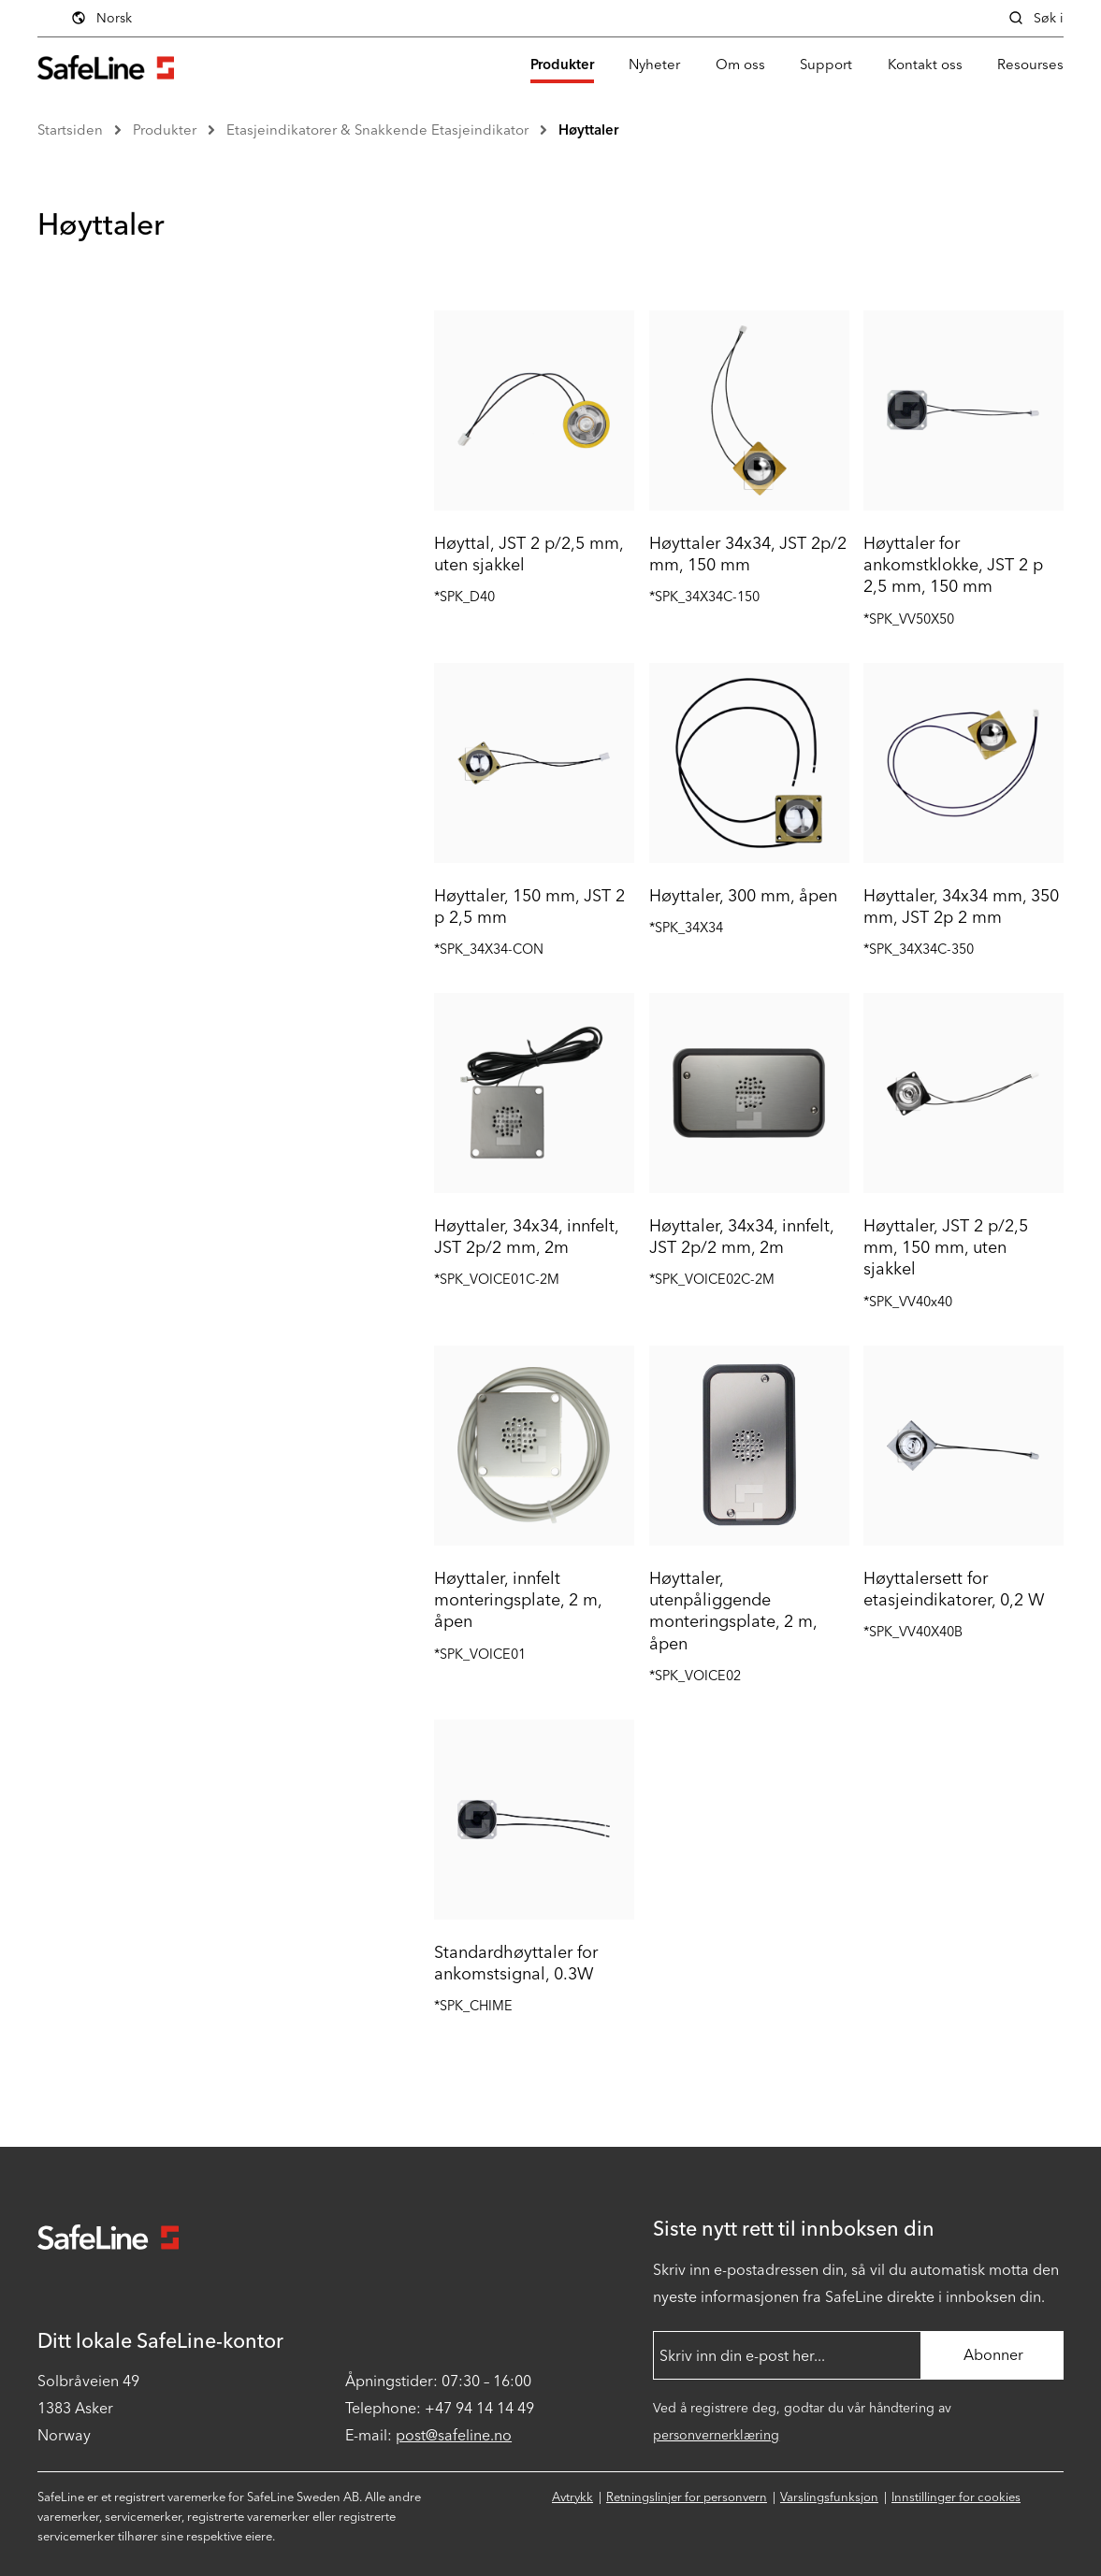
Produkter (562, 64)
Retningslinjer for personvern (686, 2497)
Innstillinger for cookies (956, 2497)
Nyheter (654, 64)
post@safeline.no (454, 2435)
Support (826, 64)
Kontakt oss (925, 64)
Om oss (740, 64)
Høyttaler (588, 130)
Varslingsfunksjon (829, 2497)
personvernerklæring (716, 2435)
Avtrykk (572, 2497)
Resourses (1030, 64)
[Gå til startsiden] (105, 65)
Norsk (101, 17)
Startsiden (70, 130)
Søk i (1035, 17)
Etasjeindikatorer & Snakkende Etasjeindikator (377, 130)
